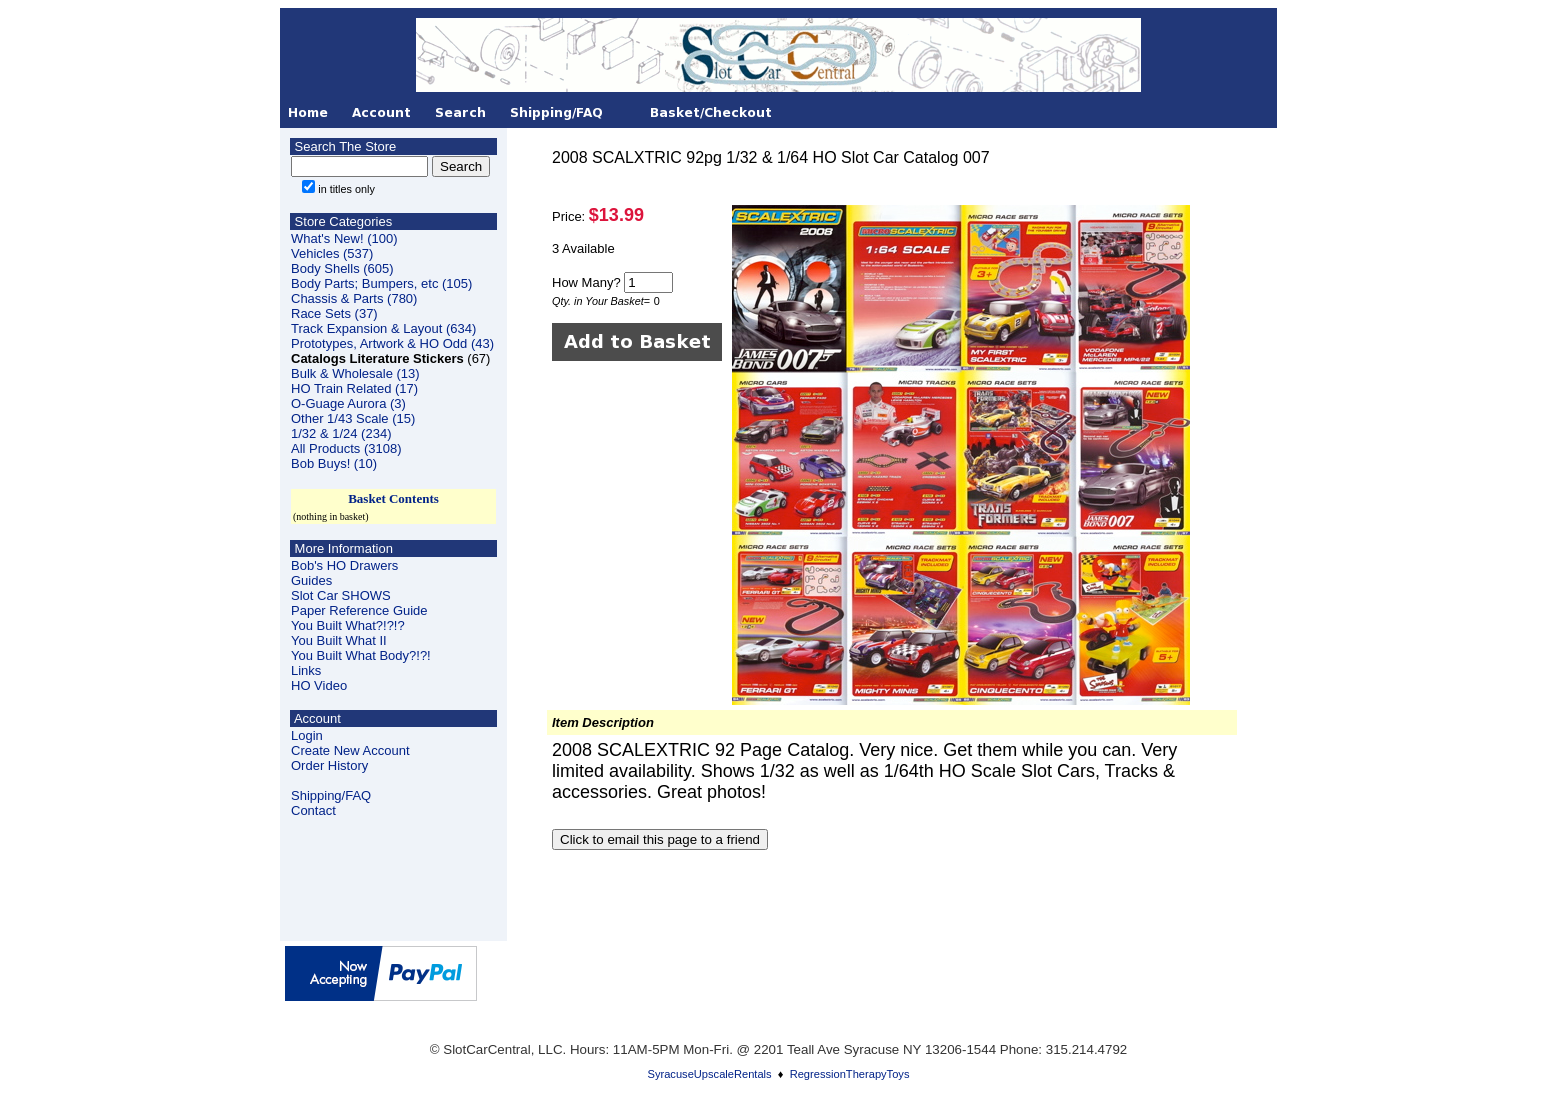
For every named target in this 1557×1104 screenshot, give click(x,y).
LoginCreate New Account (350, 743)
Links (306, 670)
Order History (329, 765)
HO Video (319, 685)
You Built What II (339, 640)
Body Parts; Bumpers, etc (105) (381, 283)
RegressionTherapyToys (850, 1074)
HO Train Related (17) (354, 388)
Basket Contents (393, 498)
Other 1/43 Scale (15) (353, 418)
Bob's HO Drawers (344, 565)
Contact (313, 810)
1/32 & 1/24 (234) (341, 433)
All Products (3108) (346, 448)
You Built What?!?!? (348, 625)
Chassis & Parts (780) (354, 298)
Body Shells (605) (342, 268)
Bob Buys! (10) (334, 463)
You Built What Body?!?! (361, 655)
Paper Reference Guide (359, 610)
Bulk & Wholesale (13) (355, 373)
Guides (311, 580)
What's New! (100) (344, 238)
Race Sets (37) (334, 313)
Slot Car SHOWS (341, 595)
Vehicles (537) (332, 253)
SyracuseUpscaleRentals (710, 1074)
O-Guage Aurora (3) (348, 403)
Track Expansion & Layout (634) (383, 328)
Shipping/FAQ (331, 795)
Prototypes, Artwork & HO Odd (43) (392, 343)
